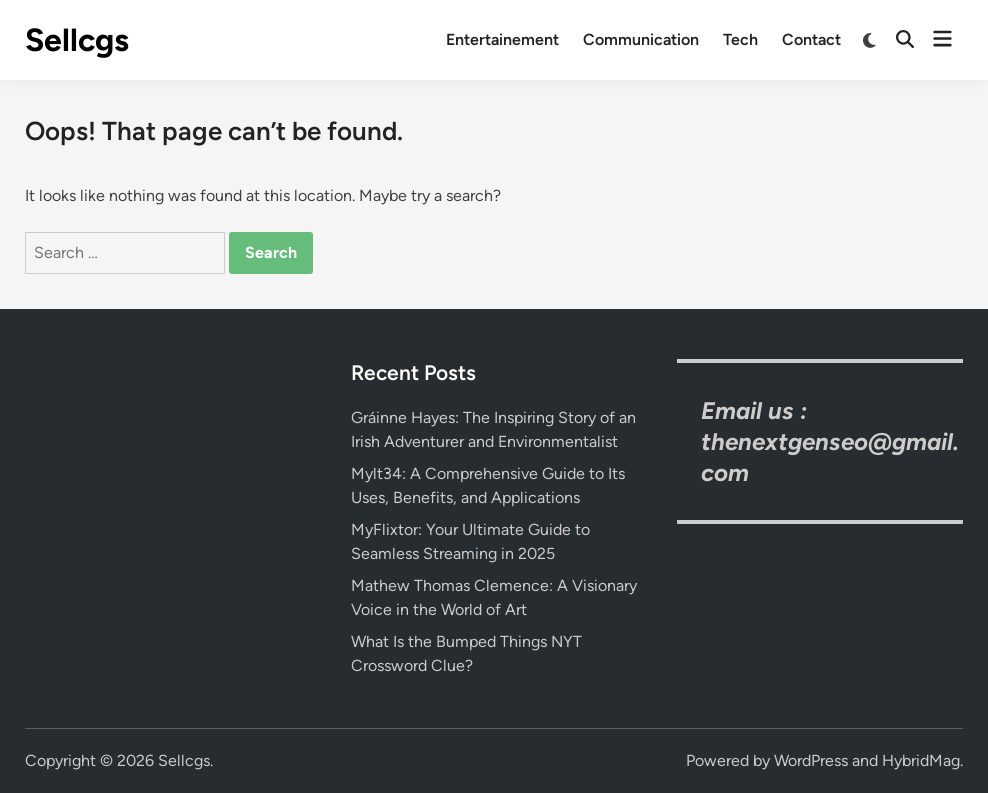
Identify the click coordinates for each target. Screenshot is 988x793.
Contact (811, 39)
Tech (740, 39)
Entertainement (502, 39)
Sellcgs (77, 40)
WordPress (811, 760)
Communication (641, 39)
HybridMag (921, 760)
